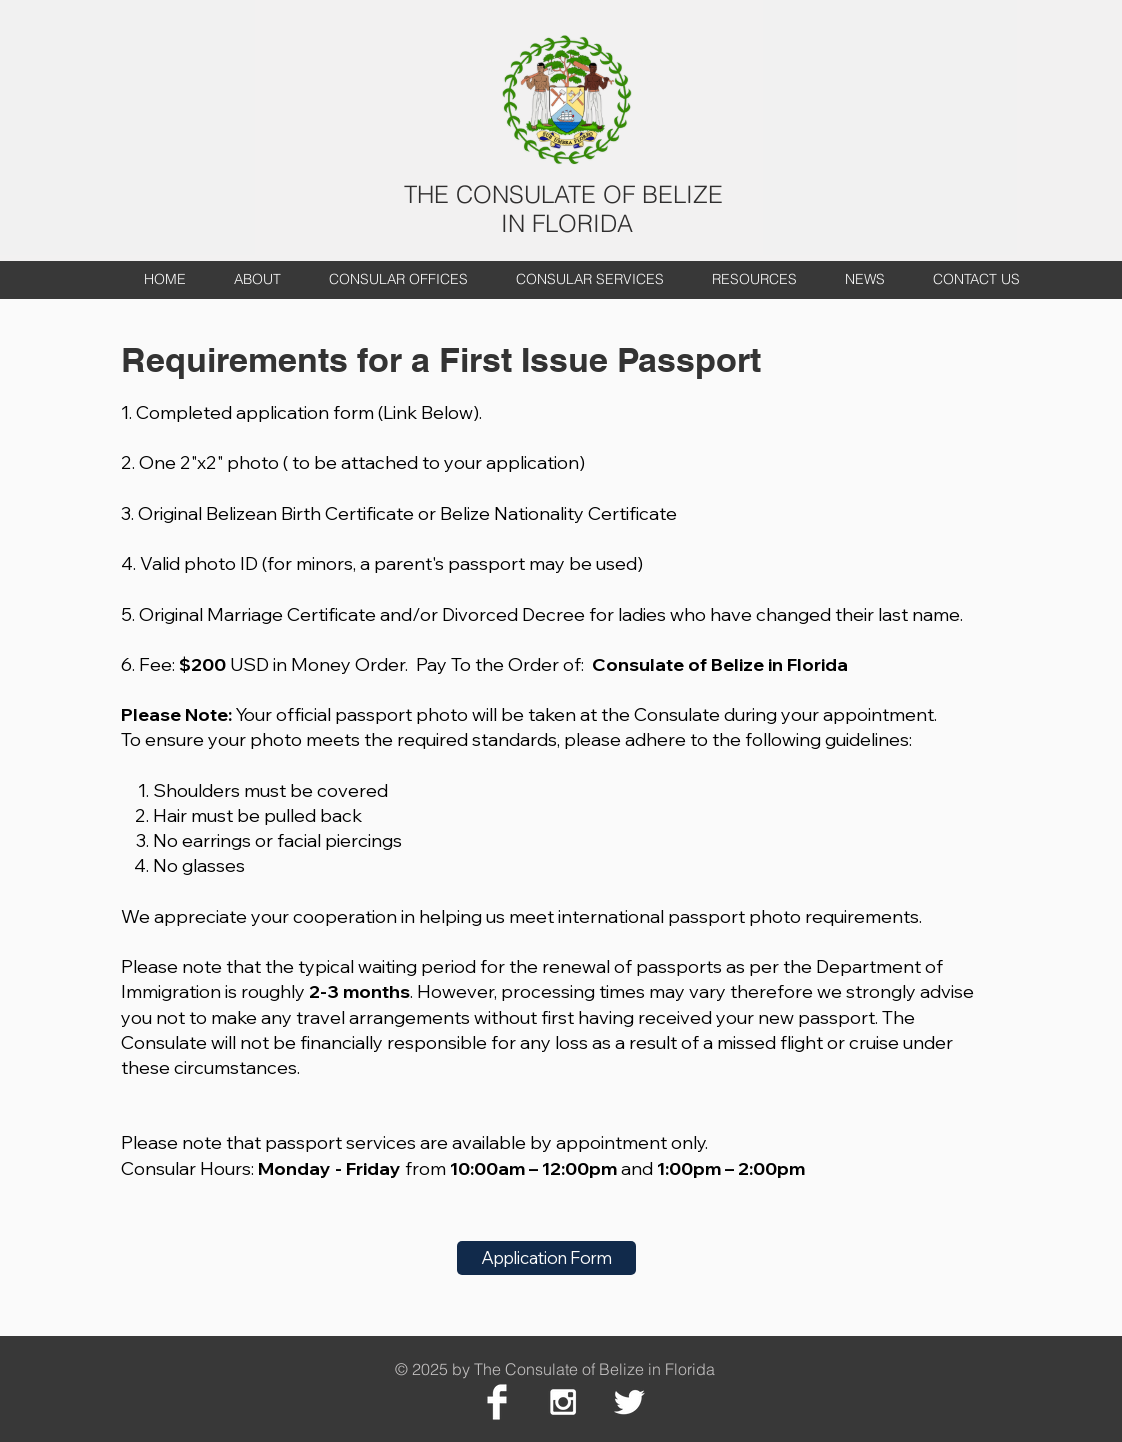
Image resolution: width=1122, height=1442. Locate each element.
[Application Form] (546, 1258)
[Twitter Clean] (629, 1402)
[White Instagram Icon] (563, 1402)
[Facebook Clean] (497, 1402)
